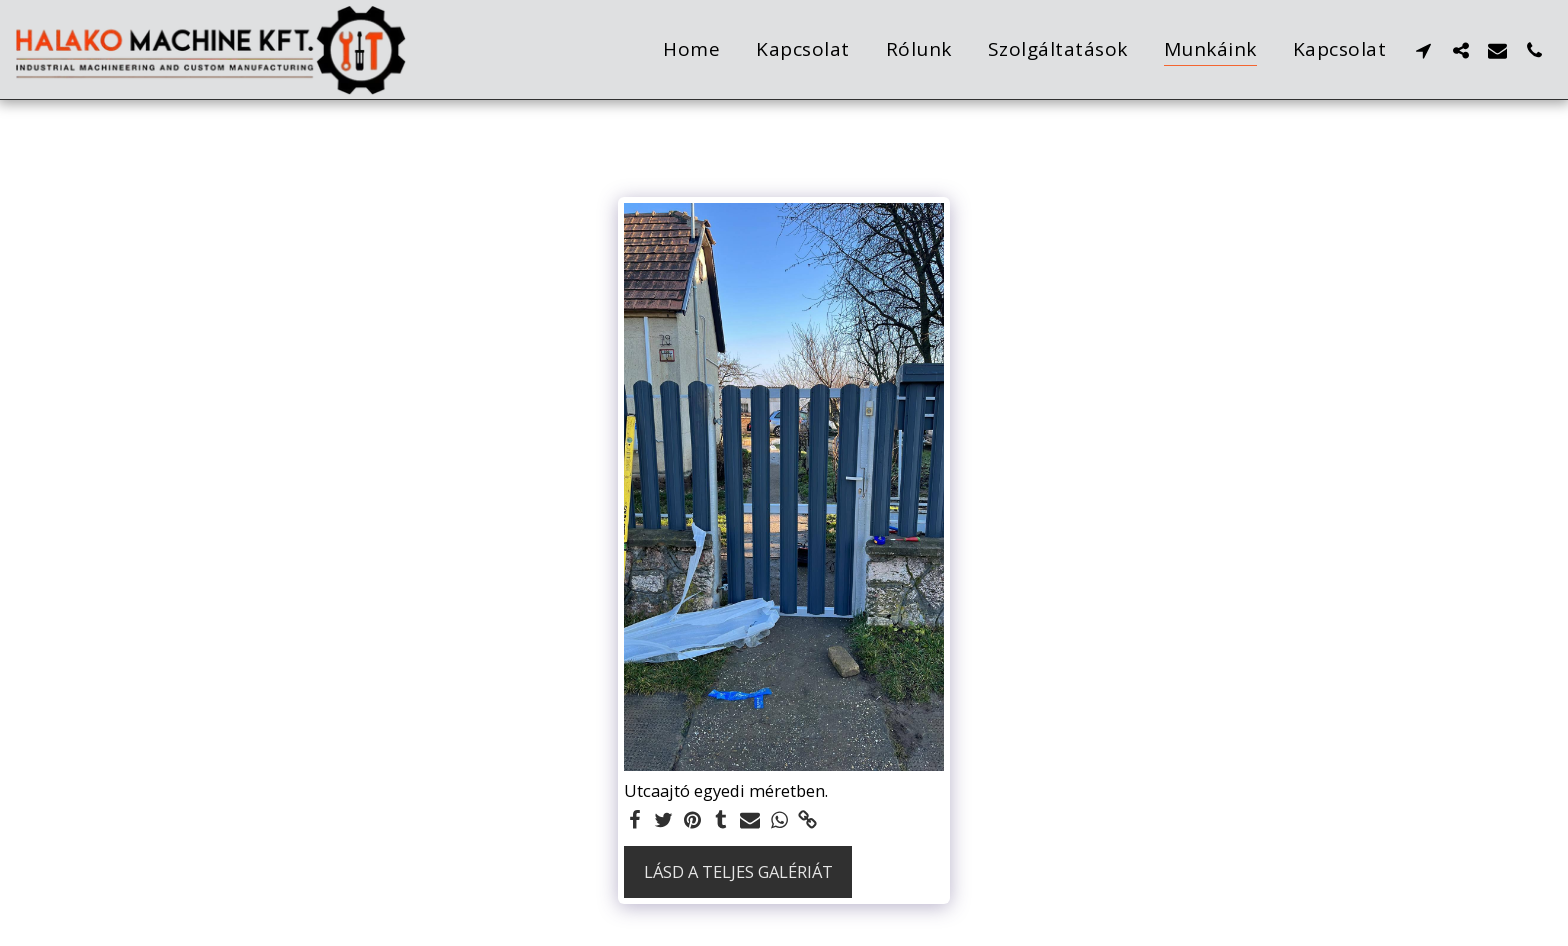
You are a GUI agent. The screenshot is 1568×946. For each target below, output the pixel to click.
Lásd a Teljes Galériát (738, 871)
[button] (1423, 50)
